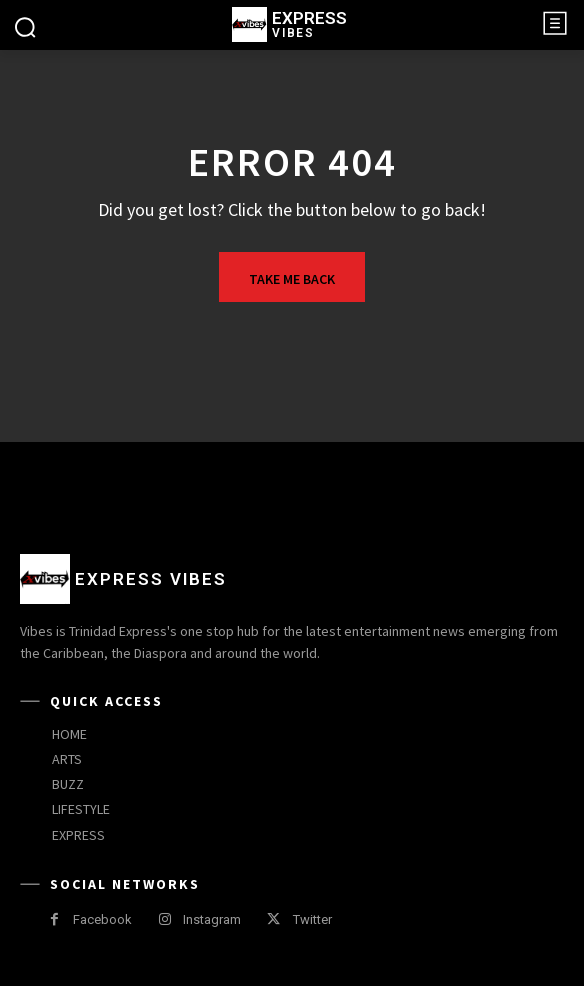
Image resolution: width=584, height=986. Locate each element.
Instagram (212, 919)
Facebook (102, 919)
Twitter (312, 919)
